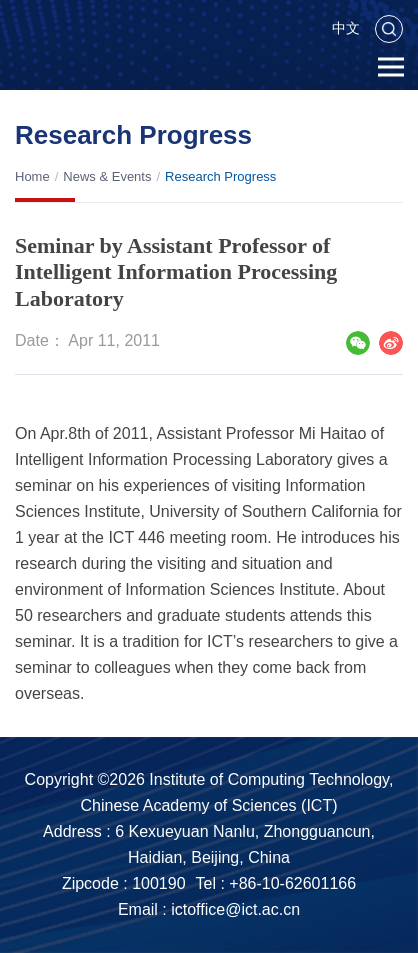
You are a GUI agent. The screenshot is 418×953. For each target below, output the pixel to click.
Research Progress (220, 176)
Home (32, 176)
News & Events (107, 176)
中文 (346, 28)
